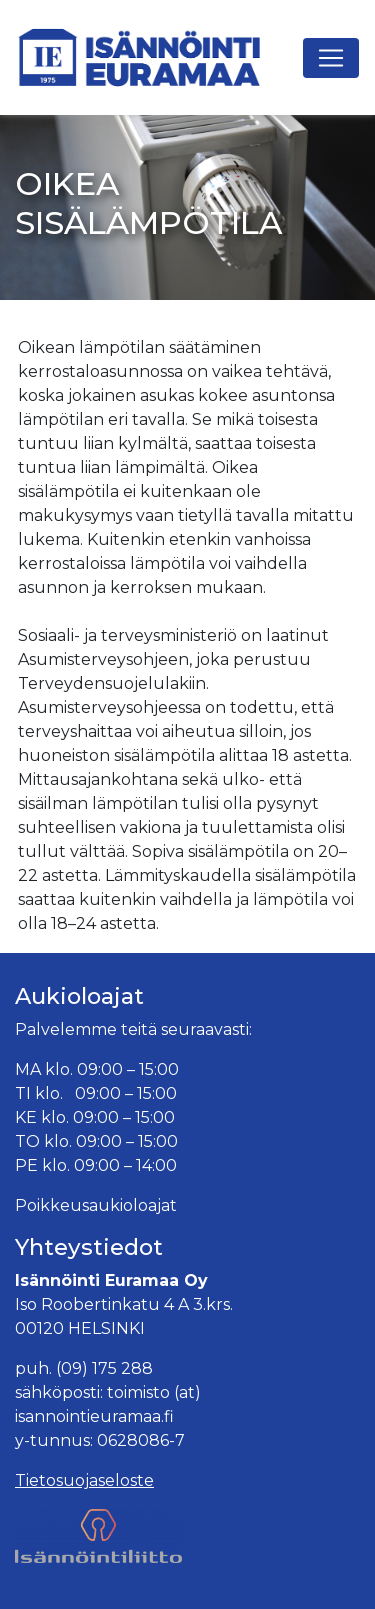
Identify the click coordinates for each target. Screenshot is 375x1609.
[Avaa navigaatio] (331, 58)
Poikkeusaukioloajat (96, 1205)
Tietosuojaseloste (84, 1480)
